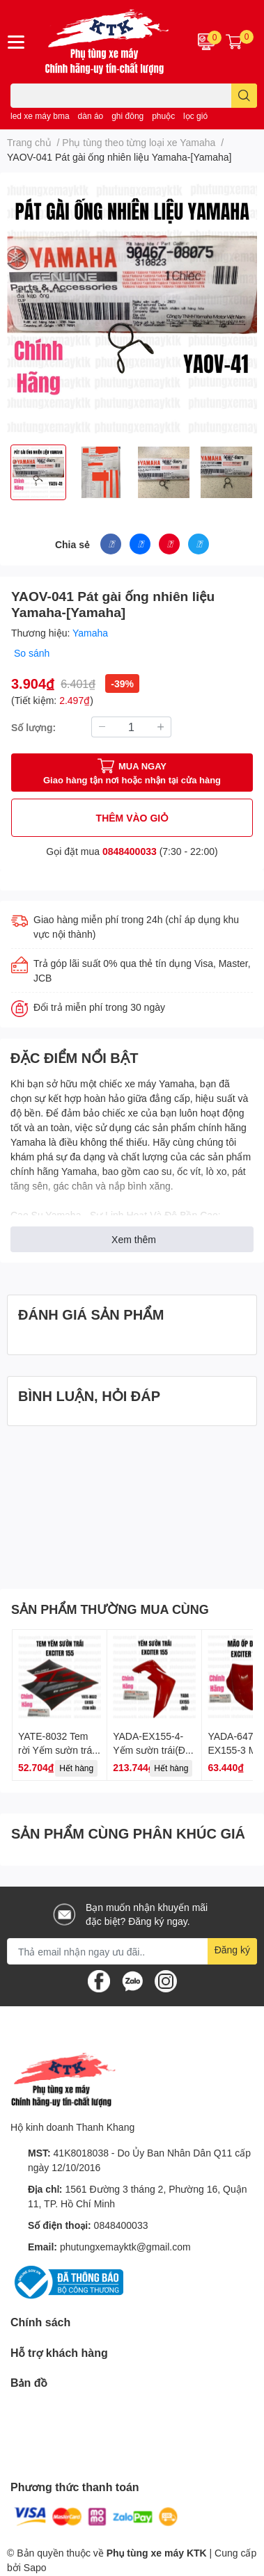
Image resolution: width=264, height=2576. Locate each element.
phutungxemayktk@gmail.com (125, 2247)
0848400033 (129, 851)
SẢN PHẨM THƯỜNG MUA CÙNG (110, 1609)
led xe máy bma (40, 116)
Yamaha (90, 633)
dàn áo (91, 116)
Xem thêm (133, 1239)
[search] (244, 95)
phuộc (163, 116)
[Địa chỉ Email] (132, 1951)
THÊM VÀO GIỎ (132, 818)
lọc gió (195, 116)
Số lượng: (33, 727)
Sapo (35, 2567)
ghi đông (127, 116)
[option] (38, 472)
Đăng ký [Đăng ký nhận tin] (232, 1949)
